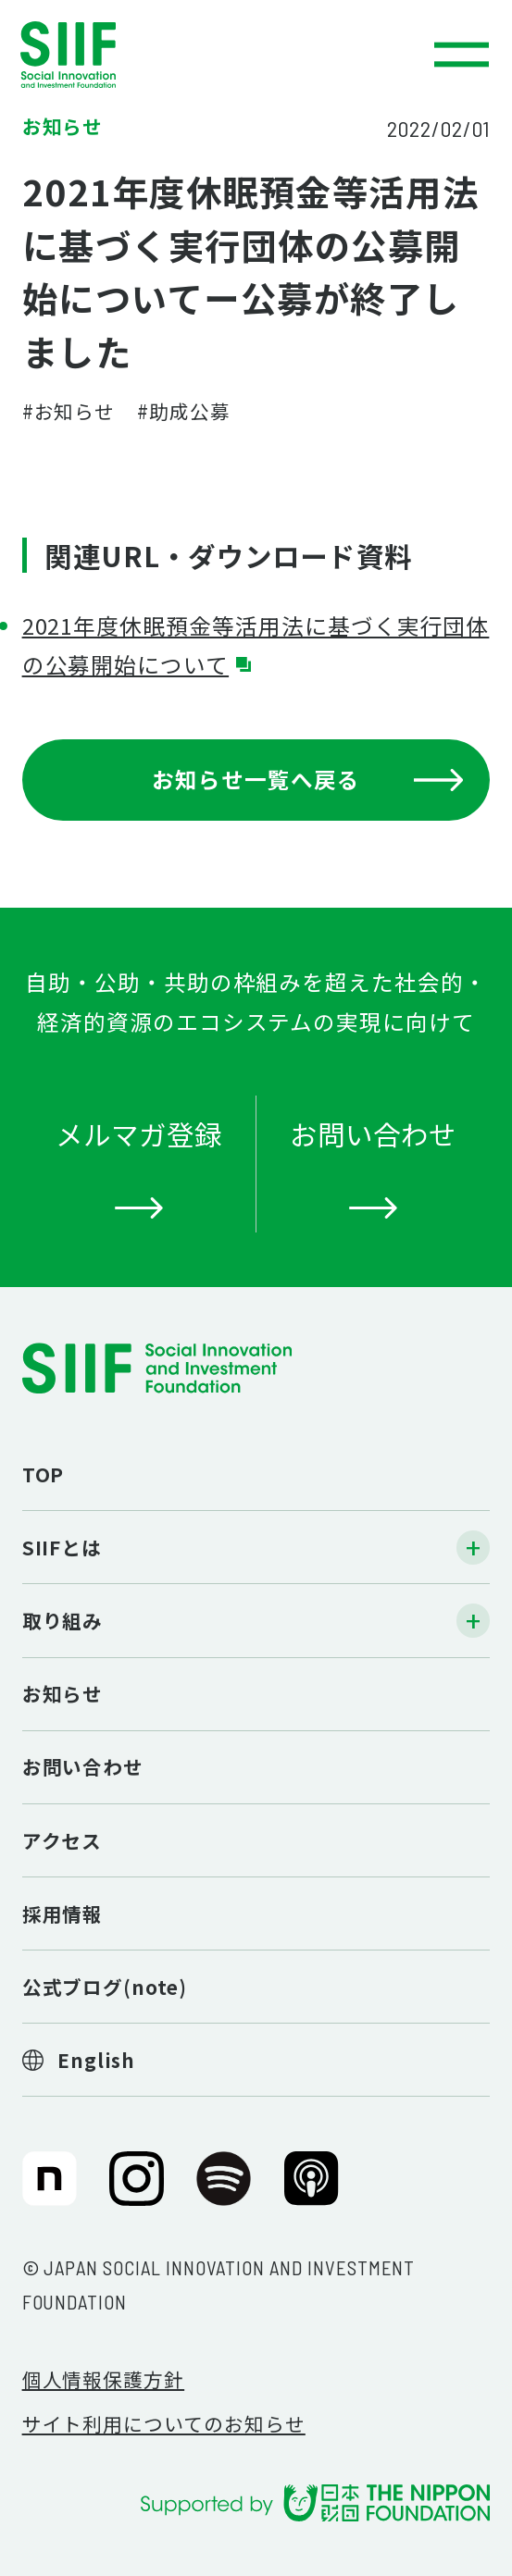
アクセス (62, 1840)
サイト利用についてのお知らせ (164, 2423)
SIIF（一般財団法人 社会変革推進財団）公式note (45, 2190)
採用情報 (63, 1913)
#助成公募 (184, 411)
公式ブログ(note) (104, 1986)
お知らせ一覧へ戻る (307, 779)
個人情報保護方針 (103, 2379)
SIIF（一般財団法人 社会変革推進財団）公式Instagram (136, 2190)
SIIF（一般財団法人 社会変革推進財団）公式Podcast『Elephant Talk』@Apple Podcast (311, 2190)
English (96, 2060)
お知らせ (63, 1693)
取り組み (63, 1620)
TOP (43, 1474)
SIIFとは (62, 1547)
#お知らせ (69, 411)
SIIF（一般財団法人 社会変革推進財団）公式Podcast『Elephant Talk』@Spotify (223, 2190)
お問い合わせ (83, 1766)
